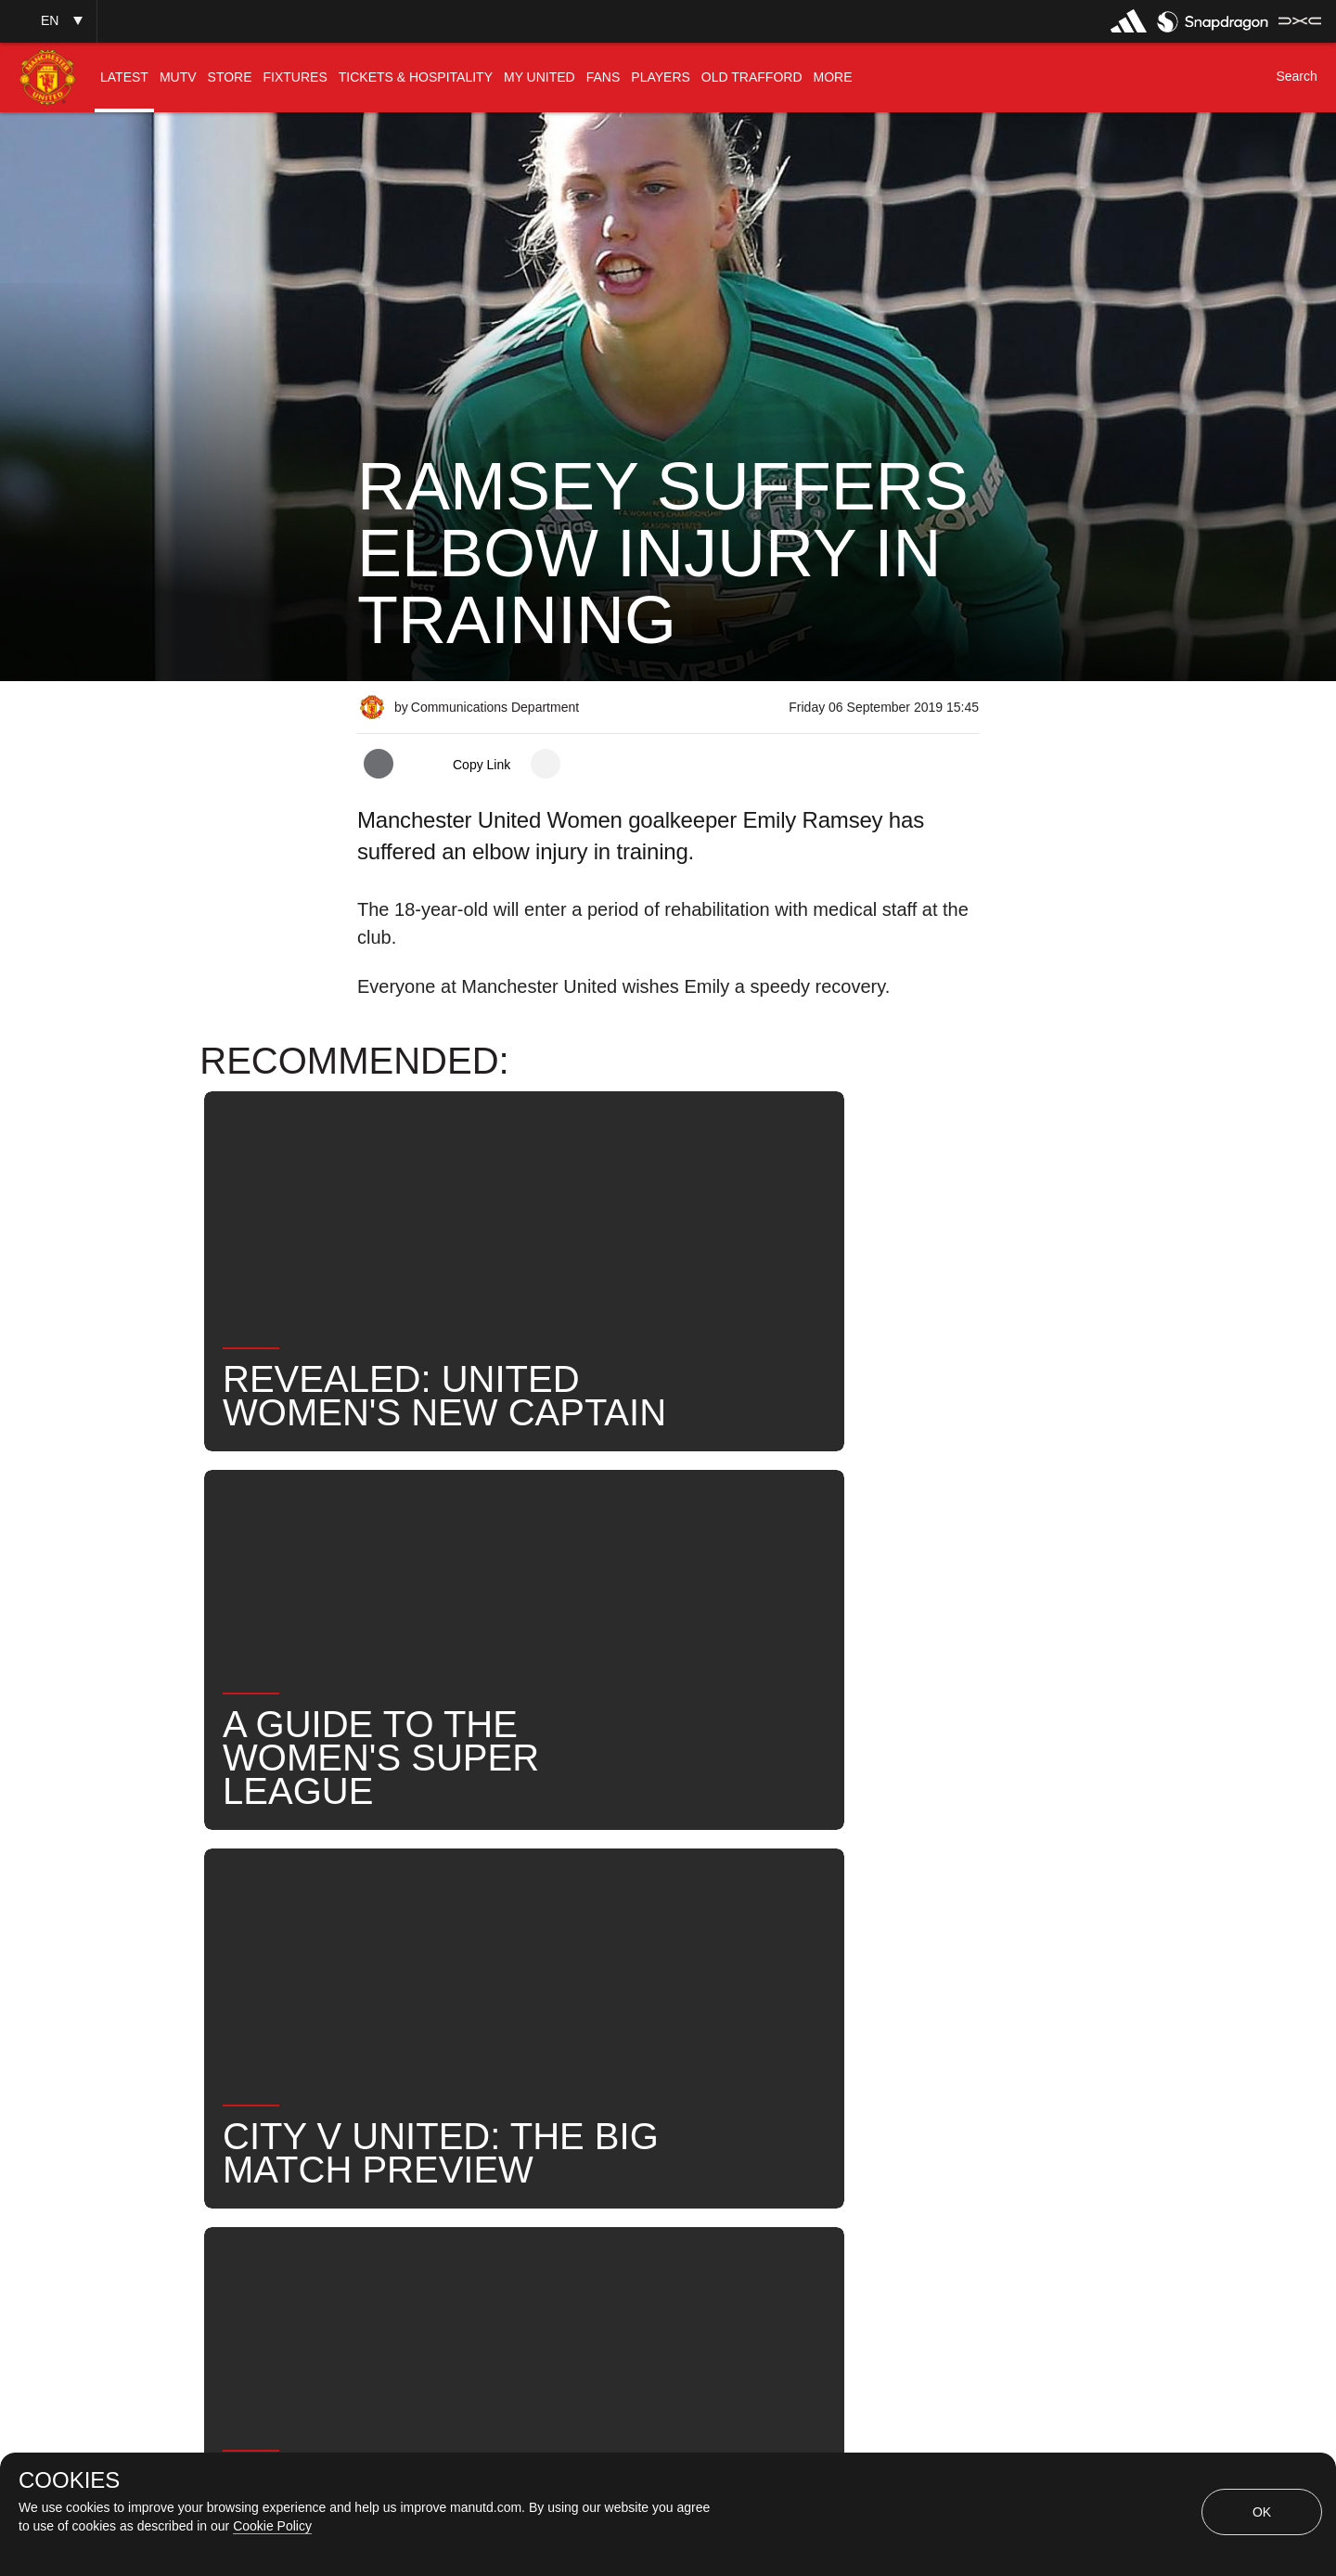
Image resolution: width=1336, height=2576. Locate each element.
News (397, 1911)
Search (402, 1971)
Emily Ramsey (719, 1911)
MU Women (582, 1911)
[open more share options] (545, 764)
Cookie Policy (272, 2525)
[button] (48, 21)
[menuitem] (124, 77)
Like (479, 1911)
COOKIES (69, 2480)
